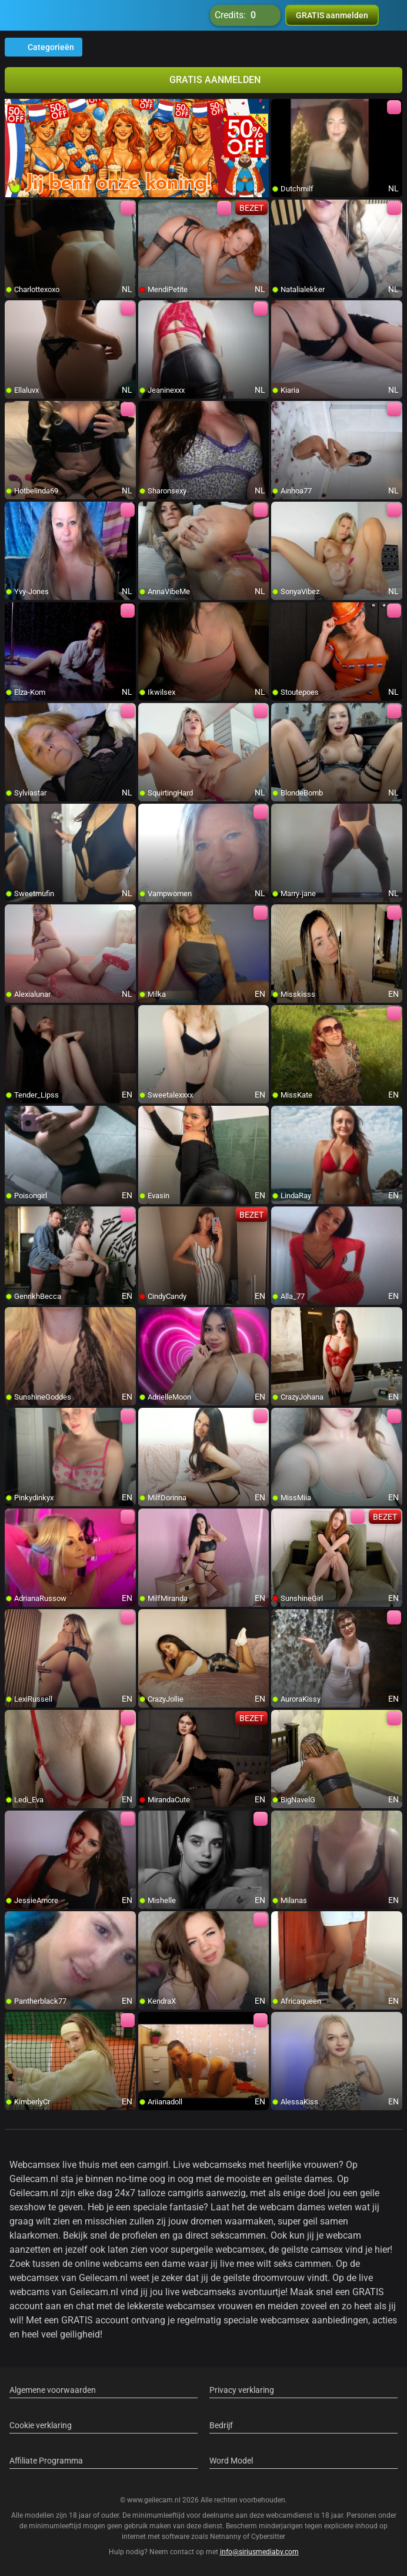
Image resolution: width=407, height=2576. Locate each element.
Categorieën (43, 47)
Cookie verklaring (40, 2425)
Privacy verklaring (241, 2390)
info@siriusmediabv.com (259, 2552)
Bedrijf (221, 2425)
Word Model (231, 2460)
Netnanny (226, 2536)
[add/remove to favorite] (280, 108)
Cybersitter (268, 2536)
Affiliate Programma (46, 2460)
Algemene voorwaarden (52, 2390)
